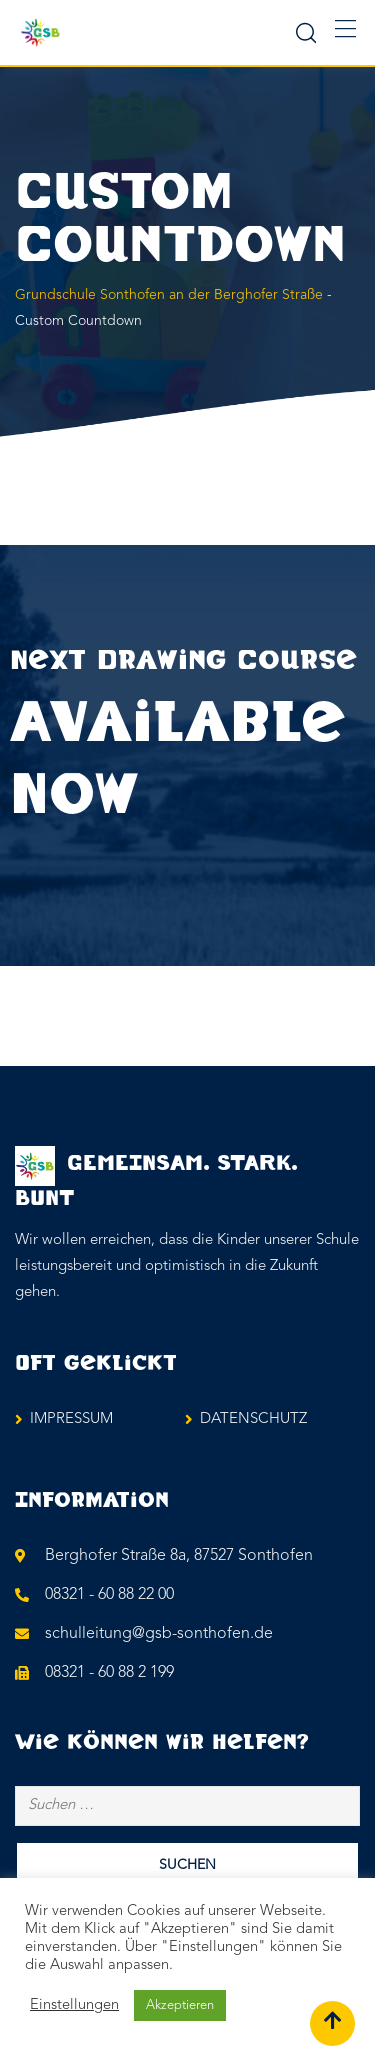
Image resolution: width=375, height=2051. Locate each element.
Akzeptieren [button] (180, 2005)
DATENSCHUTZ (253, 1419)
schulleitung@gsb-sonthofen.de (159, 1634)
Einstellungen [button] (74, 2005)
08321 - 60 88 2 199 (109, 1673)
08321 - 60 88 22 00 (109, 1595)
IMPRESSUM (71, 1419)
